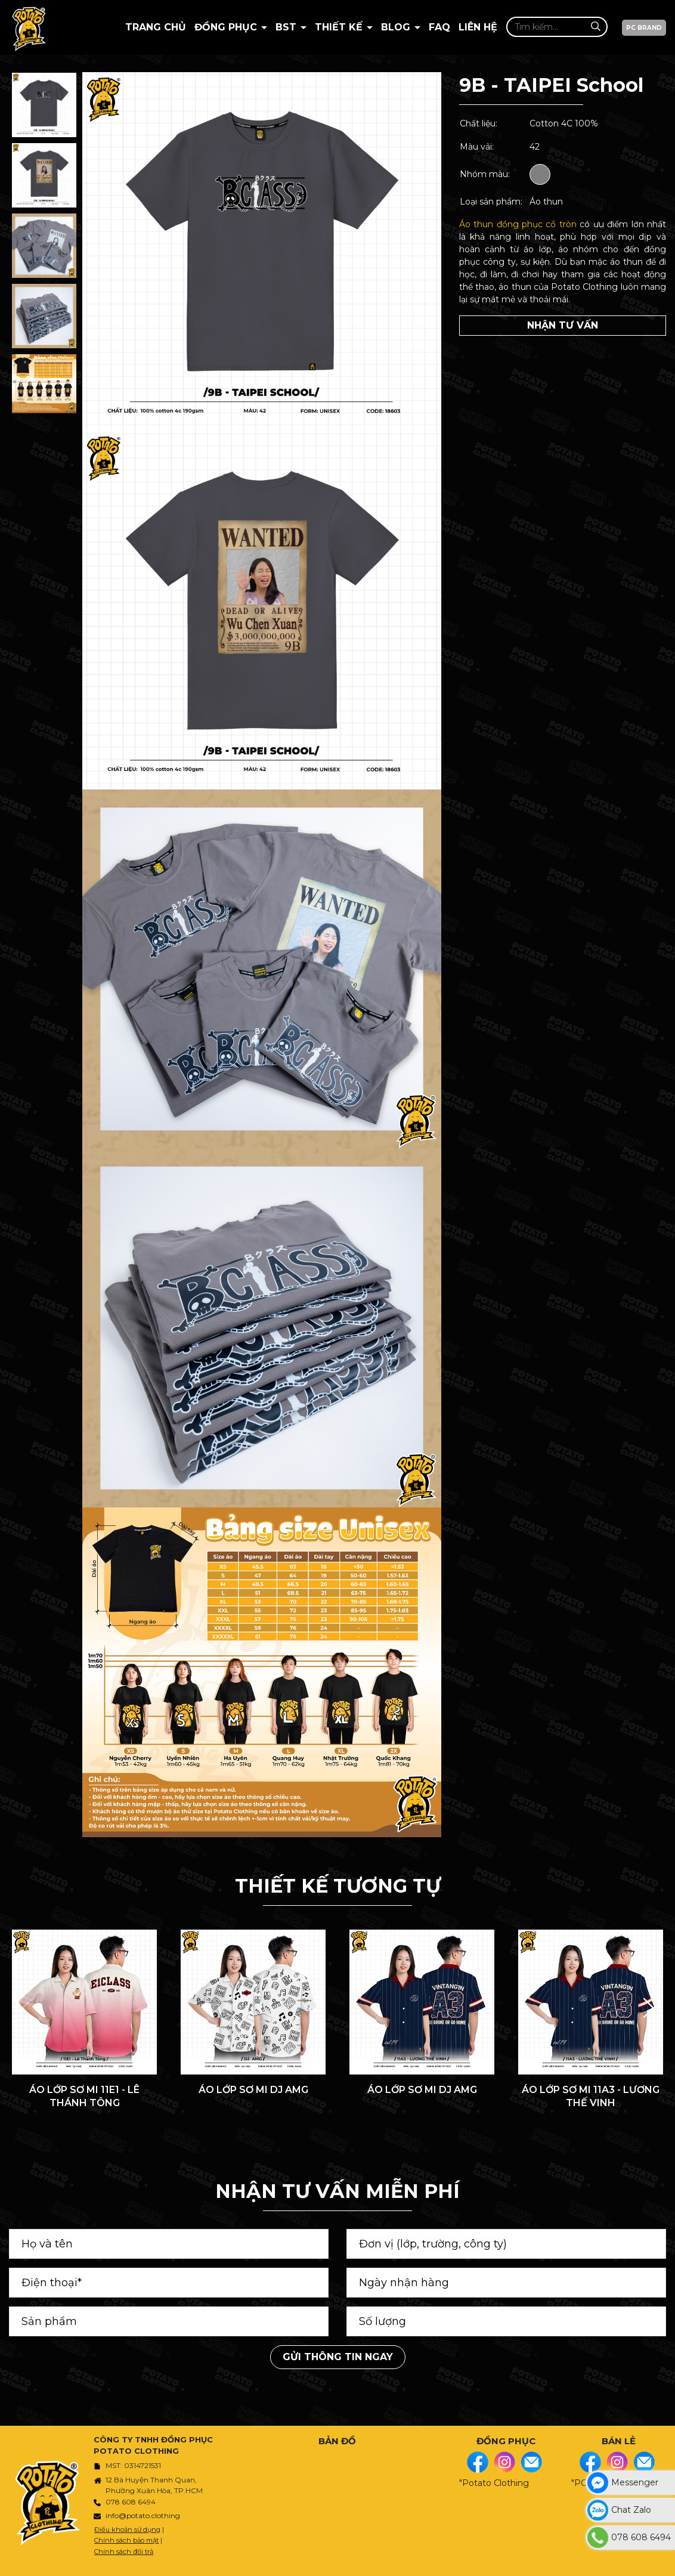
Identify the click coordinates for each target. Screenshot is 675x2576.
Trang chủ (155, 27)
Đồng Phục (227, 27)
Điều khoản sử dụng (127, 2529)
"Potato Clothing (494, 2483)
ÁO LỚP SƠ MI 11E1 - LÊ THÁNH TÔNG (84, 2096)
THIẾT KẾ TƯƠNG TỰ (338, 1885)
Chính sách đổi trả (123, 2551)
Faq (439, 27)
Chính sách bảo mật (126, 2540)
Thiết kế (340, 27)
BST (287, 27)
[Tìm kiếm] (595, 26)
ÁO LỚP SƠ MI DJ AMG (253, 2089)
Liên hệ (478, 27)
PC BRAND (644, 28)
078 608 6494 (131, 2501)
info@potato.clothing (143, 2515)
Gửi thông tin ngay (338, 2357)
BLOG (397, 27)
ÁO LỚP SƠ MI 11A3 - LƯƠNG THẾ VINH (590, 2096)
